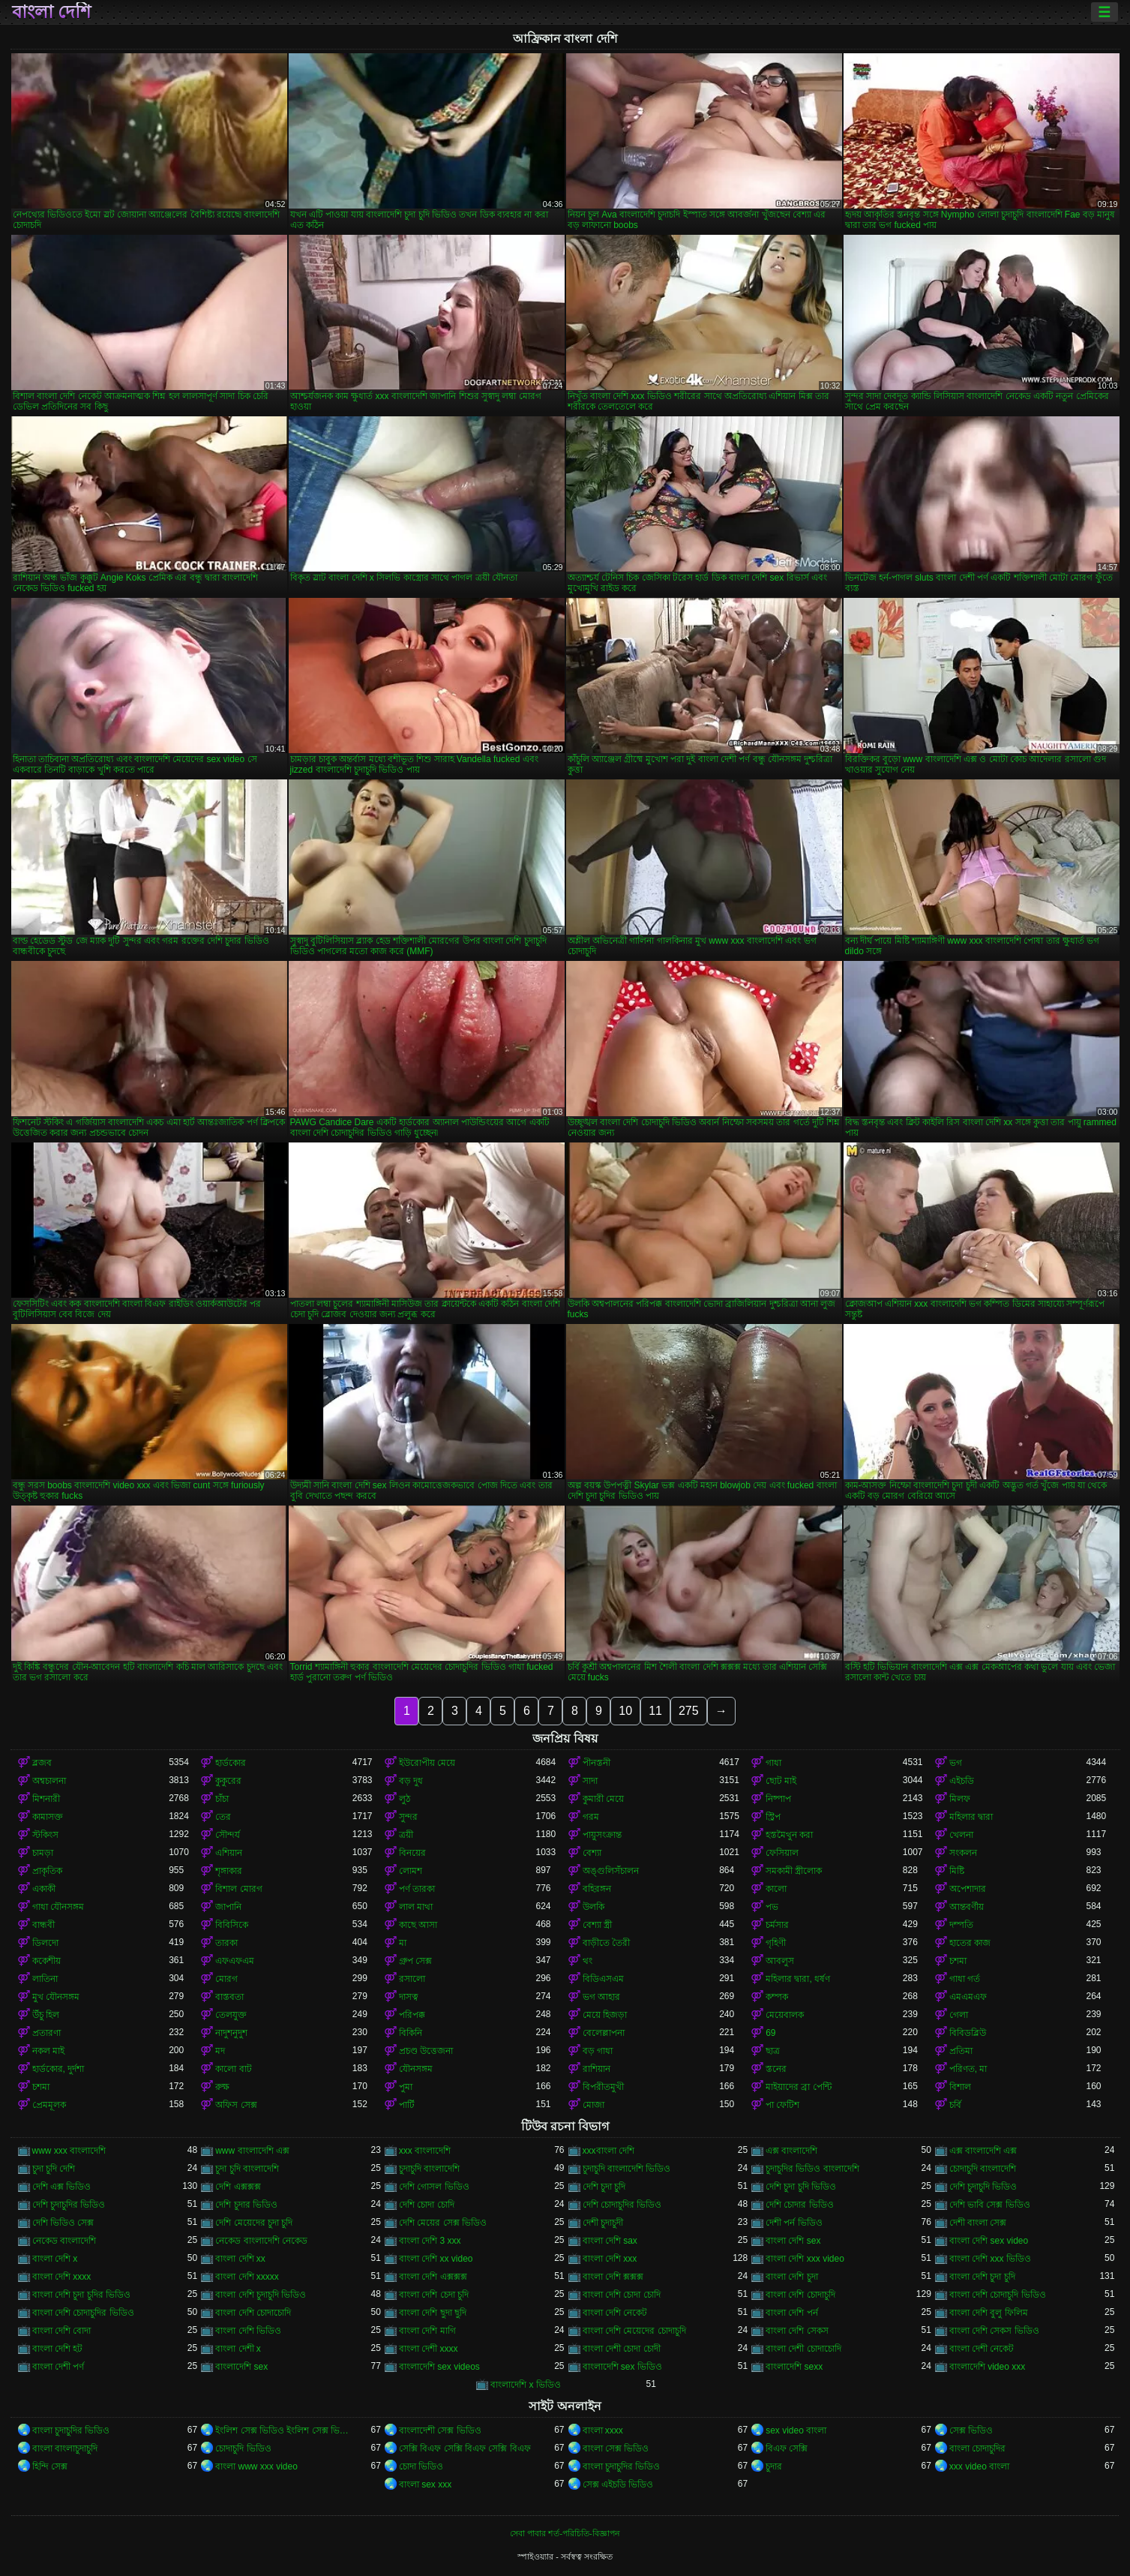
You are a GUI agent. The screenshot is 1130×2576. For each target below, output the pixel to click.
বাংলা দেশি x (55, 2258)
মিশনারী (46, 1799)
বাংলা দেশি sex (793, 2240)
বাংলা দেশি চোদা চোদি (622, 2294)
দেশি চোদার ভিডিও (800, 2204)
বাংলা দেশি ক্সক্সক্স (613, 2276)
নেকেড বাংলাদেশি (64, 2240)
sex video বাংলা (796, 2430)
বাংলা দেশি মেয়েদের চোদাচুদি (634, 2330)
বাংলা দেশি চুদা (792, 2276)
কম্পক (777, 1997)
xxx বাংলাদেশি (425, 2150)
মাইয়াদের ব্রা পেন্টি (799, 2087)
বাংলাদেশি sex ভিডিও (622, 2366)
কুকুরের (228, 1781)
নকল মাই (48, 2051)
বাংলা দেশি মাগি (427, 2330)
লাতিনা (45, 1979)
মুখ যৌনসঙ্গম (55, 1997)
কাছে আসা (418, 1925)
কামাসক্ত (47, 1817)
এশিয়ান (228, 1853)
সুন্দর (408, 1817)
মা (402, 1943)
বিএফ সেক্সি (787, 2448)
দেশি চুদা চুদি (604, 2186)
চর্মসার (777, 1925)
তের (223, 1817)
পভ (772, 1907)
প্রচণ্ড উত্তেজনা (426, 2051)
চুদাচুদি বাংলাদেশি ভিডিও (627, 2168)
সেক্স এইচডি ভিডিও (618, 2484)
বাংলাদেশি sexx (794, 2366)
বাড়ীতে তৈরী (606, 1943)
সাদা (590, 1781)
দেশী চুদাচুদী (603, 2222)
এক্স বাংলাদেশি (791, 2150)
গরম (591, 1817)
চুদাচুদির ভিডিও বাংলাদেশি (812, 2168)
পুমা (405, 2087)
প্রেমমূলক (49, 2105)
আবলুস (780, 1961)
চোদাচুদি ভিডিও (243, 2448)
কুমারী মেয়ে (603, 1799)
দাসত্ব (408, 1997)
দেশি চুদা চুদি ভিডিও (801, 2186)
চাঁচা (222, 1799)
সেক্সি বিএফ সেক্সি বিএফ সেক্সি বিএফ (465, 2448)
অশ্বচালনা (49, 1781)
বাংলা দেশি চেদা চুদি (434, 2294)
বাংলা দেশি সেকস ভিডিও (994, 2330)
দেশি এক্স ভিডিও (61, 2186)
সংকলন (963, 1853)
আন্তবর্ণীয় (966, 1907)
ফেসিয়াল (782, 1853)
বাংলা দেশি (51, 12)
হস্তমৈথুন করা (789, 1835)
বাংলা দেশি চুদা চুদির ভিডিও (81, 2294)
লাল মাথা (416, 1907)
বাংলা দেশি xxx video (805, 2258)
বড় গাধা (598, 2051)
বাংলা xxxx (603, 2430)
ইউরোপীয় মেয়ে (427, 1763)
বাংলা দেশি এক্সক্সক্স (433, 2276)
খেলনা (961, 1835)
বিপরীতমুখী (603, 2087)
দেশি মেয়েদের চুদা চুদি (253, 2222)
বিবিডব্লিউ (967, 2033)
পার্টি (407, 2105)
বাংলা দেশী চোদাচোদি (803, 2348)
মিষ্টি (956, 1871)
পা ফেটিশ (782, 2105)
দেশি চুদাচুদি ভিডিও (983, 2186)
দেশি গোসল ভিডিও (434, 2186)
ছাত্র (773, 2051)
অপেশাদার (967, 1889)
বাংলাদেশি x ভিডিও (525, 2384)
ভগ (955, 1763)
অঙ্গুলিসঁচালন (611, 1871)
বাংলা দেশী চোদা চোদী (622, 2348)
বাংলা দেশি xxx (610, 2258)
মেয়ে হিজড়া (605, 2015)
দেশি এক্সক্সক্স (237, 2186)
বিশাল (960, 2087)
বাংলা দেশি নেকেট (615, 2312)
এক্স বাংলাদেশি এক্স (983, 2150)
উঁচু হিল (45, 2015)
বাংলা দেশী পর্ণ (58, 2366)
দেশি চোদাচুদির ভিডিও (622, 2204)
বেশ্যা (592, 1853)
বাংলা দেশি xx (240, 2258)
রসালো (412, 1979)
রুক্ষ (222, 2087)
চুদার (774, 2466)
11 (655, 1710)
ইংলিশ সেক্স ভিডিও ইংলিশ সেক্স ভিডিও (283, 2430)
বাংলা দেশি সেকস (797, 2330)
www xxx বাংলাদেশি (69, 2150)
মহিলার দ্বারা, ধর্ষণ (798, 1979)
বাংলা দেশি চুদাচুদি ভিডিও (260, 2294)
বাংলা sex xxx (425, 2484)
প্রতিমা (961, 2051)
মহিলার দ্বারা (971, 1817)
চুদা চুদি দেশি (54, 2168)
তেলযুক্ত (231, 2015)
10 (625, 1710)
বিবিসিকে (231, 1925)
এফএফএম (234, 1961)
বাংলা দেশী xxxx (428, 2348)
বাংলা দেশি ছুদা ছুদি (432, 2312)
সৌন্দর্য (227, 1835)
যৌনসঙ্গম (416, 2069)
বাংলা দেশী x (238, 2348)
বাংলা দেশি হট (57, 2348)
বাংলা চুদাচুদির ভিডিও (71, 2430)
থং (587, 1961)
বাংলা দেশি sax (610, 2240)
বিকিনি (410, 2033)
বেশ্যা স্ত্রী (597, 1925)
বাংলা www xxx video (256, 2466)
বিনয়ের (412, 1853)
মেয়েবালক (785, 2015)
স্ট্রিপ (773, 1817)
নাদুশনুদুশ (231, 2033)
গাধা (773, 1763)
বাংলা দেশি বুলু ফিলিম (988, 2312)
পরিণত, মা (968, 2069)
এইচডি (961, 1781)
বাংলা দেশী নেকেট (982, 2348)
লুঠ (404, 1799)
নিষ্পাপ (778, 1799)
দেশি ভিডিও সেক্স (63, 2222)
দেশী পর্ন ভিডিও (794, 2222)
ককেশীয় (46, 1961)
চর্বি (955, 2105)
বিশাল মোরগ (238, 1889)
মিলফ (959, 1799)
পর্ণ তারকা (417, 1889)
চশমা (958, 1961)
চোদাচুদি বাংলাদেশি (982, 2168)
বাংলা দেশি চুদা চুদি (982, 2276)
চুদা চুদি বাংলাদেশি (247, 2168)
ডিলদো (45, 1943)
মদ (220, 2051)
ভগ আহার (601, 1997)
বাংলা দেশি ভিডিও (248, 2330)
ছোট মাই (781, 1781)
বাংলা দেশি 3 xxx (430, 2240)
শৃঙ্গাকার (228, 1871)
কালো (776, 1889)
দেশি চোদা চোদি (426, 2204)
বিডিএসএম (603, 1979)
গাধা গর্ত (964, 1979)
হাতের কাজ (970, 1943)
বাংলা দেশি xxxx (61, 2276)
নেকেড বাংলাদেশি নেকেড (261, 2240)
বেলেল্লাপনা (604, 2033)
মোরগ (226, 1979)
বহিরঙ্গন (597, 1889)
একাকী (43, 1889)
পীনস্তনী (596, 1763)
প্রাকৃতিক (47, 1871)
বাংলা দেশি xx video (436, 2258)
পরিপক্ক (412, 2015)
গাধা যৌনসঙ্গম (58, 1907)
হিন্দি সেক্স (49, 2466)
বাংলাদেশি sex (241, 2366)
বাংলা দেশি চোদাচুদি (800, 2294)
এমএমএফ (968, 1997)
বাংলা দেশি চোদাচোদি (253, 2312)
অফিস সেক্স (235, 2105)
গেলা (958, 2015)
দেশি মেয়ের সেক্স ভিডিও (443, 2222)
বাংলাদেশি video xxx (987, 2366)
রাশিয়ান (596, 2069)
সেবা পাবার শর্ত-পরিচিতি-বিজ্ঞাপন (564, 2533)
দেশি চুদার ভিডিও (246, 2204)
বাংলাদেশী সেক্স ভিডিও (440, 2430)
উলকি (593, 1907)
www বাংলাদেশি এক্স (252, 2150)
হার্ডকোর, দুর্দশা (58, 2069)
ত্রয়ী (406, 1835)
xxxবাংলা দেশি (608, 2150)
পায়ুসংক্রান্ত (602, 1835)
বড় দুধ (411, 1781)
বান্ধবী (43, 1925)
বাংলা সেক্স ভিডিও (616, 2448)
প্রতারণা (46, 2033)
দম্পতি (961, 1925)
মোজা (593, 2105)
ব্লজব (42, 1763)
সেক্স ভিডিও (971, 2430)
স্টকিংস (45, 1835)
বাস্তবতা (229, 1997)
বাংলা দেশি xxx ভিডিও (990, 2258)
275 (689, 1710)
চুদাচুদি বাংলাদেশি (429, 2168)
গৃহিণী (776, 1943)
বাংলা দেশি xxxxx (247, 2276)
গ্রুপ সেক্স (415, 1961)
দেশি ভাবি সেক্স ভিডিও (989, 2204)
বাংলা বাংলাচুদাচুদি (64, 2448)
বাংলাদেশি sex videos (439, 2366)
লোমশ (410, 1871)
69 (770, 2033)
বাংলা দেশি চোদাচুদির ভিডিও (83, 2312)
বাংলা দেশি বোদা (61, 2330)
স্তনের (776, 2069)
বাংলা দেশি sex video (988, 2240)
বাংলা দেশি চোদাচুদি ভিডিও (997, 2294)
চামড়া (42, 1853)
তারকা (226, 1943)
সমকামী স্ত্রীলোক (794, 1871)
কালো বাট (233, 2069)
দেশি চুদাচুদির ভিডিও (69, 2204)
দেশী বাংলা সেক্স (978, 2222)
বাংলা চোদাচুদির (977, 2448)
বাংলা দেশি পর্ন (792, 2312)
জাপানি (228, 1907)
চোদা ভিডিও (421, 2466)
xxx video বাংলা (979, 2466)
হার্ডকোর (230, 1763)
